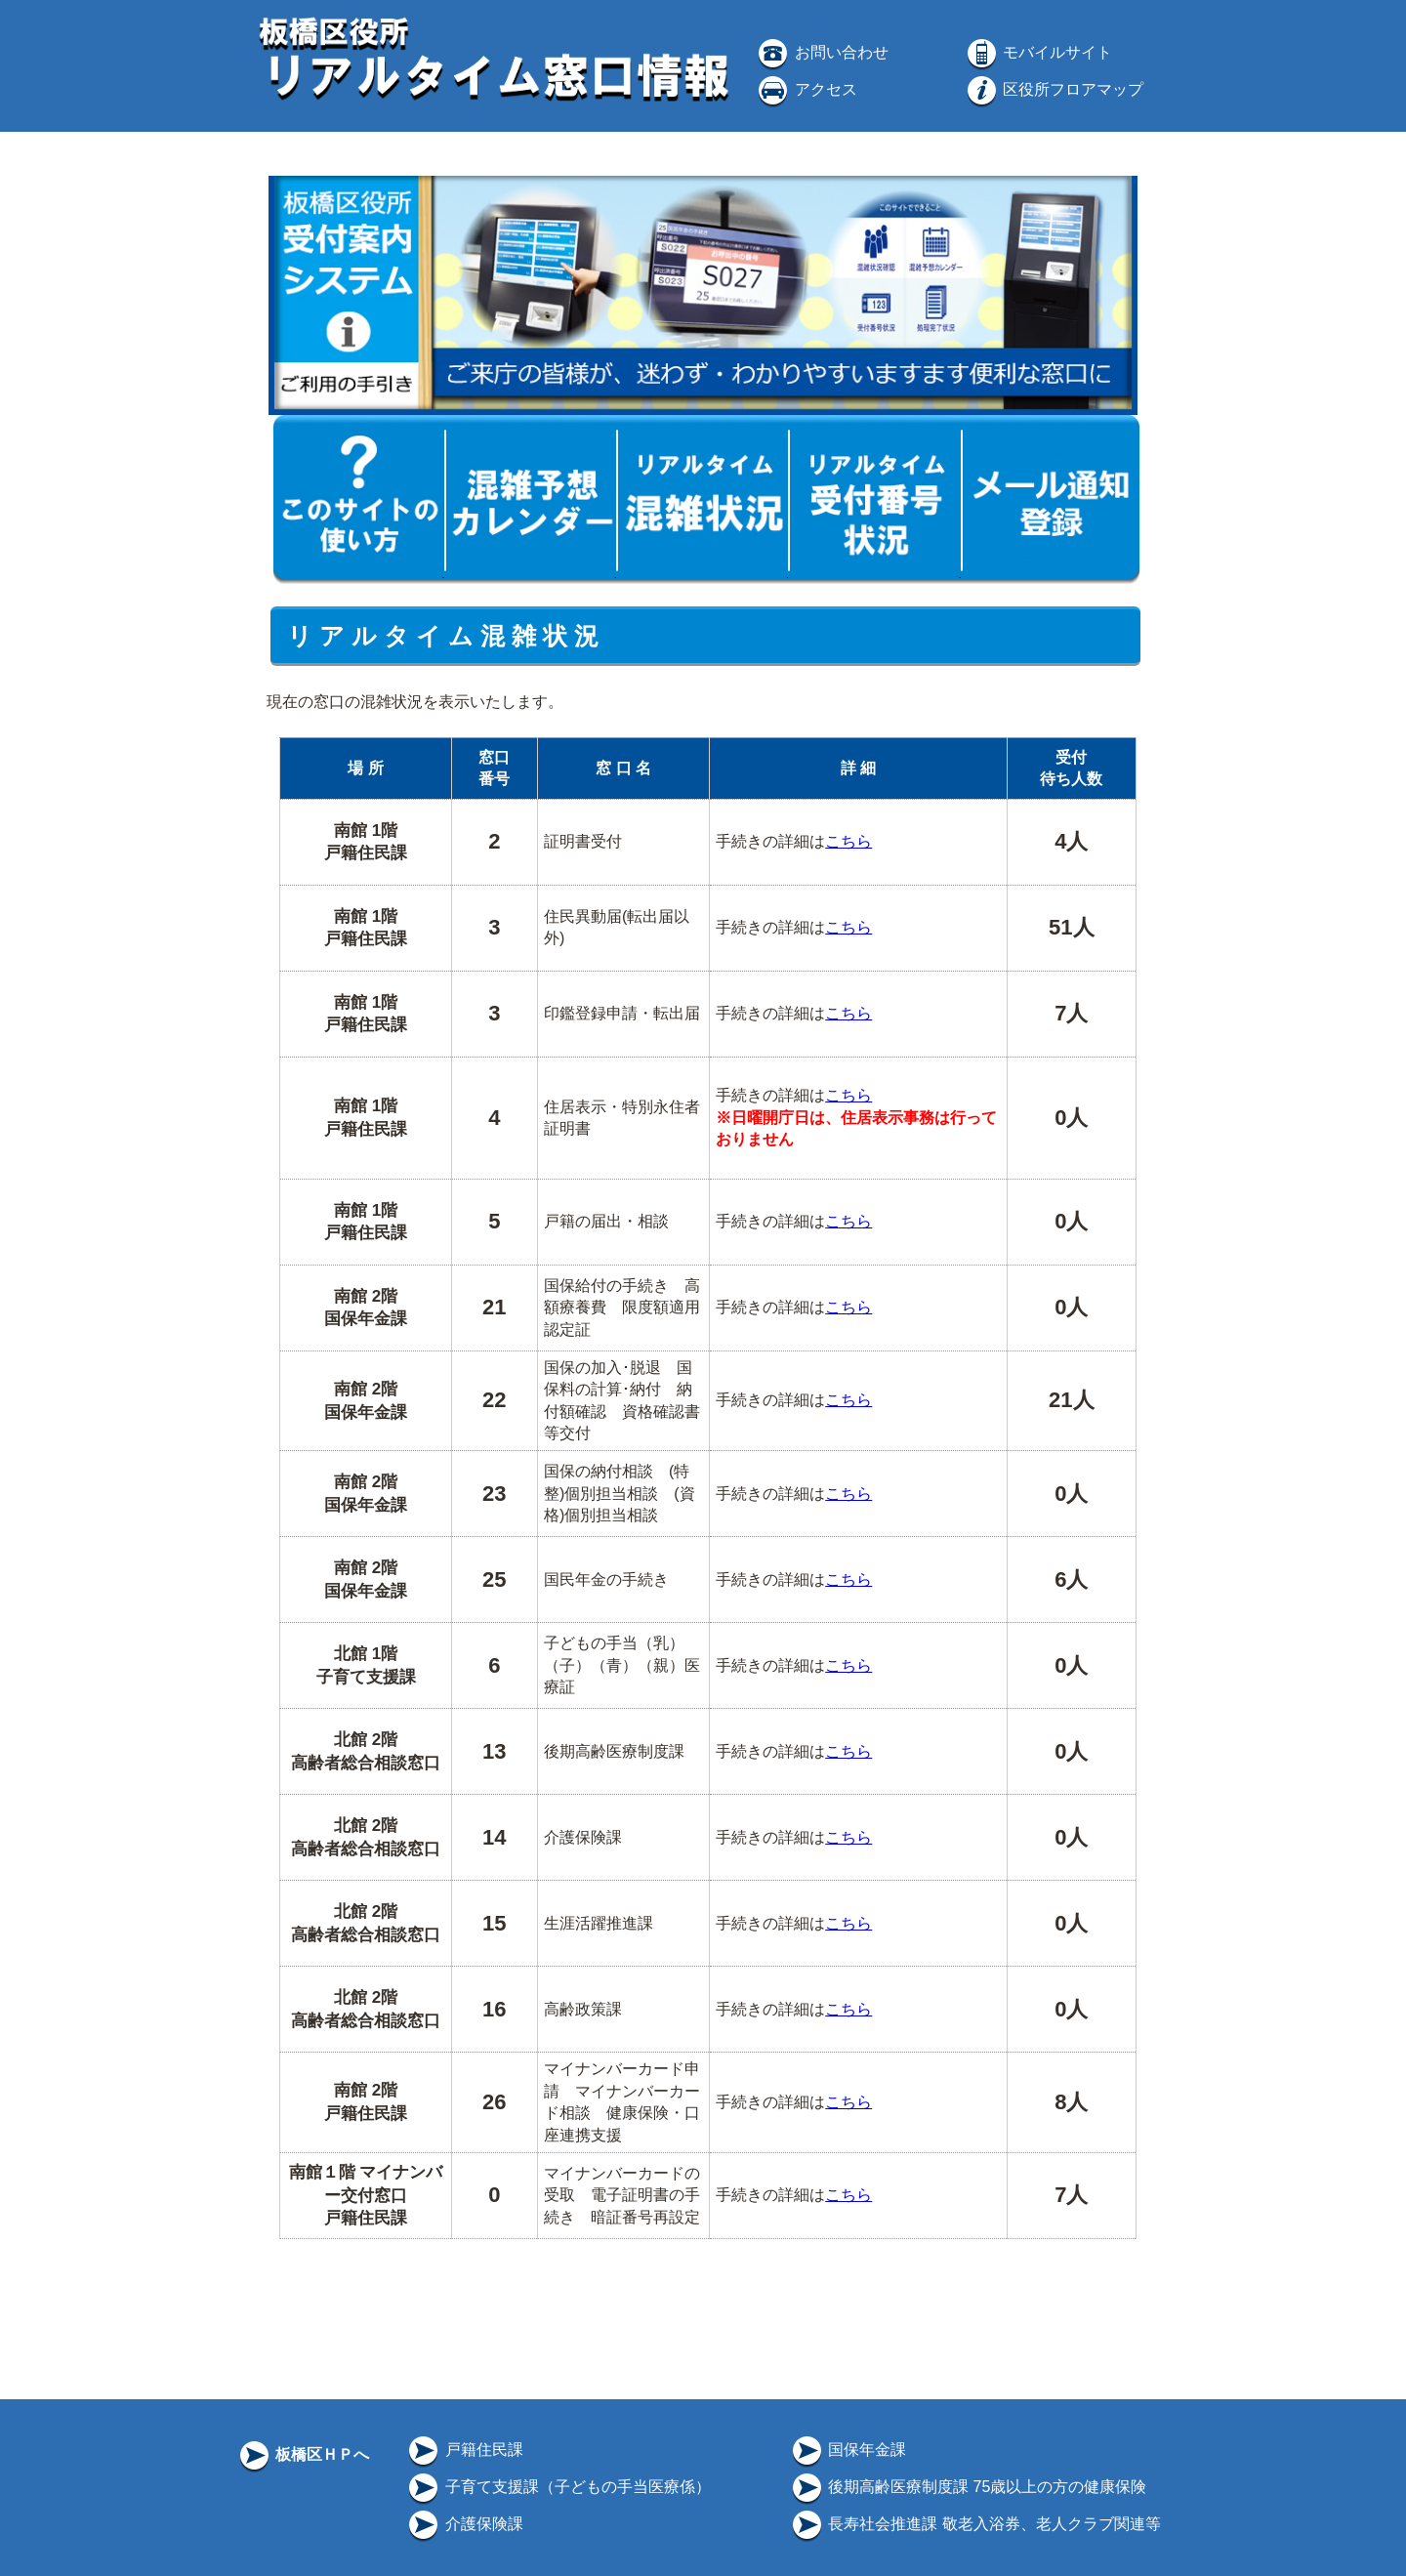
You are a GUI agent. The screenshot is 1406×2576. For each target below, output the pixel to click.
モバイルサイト (1038, 52)
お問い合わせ (821, 52)
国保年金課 (847, 2449)
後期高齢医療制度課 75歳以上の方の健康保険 (968, 2486)
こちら (848, 841)
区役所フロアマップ (1053, 89)
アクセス (805, 89)
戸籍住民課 (463, 2449)
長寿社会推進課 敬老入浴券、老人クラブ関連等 (975, 2523)
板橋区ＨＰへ (302, 2454)
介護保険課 (463, 2523)
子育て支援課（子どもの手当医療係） (557, 2486)
